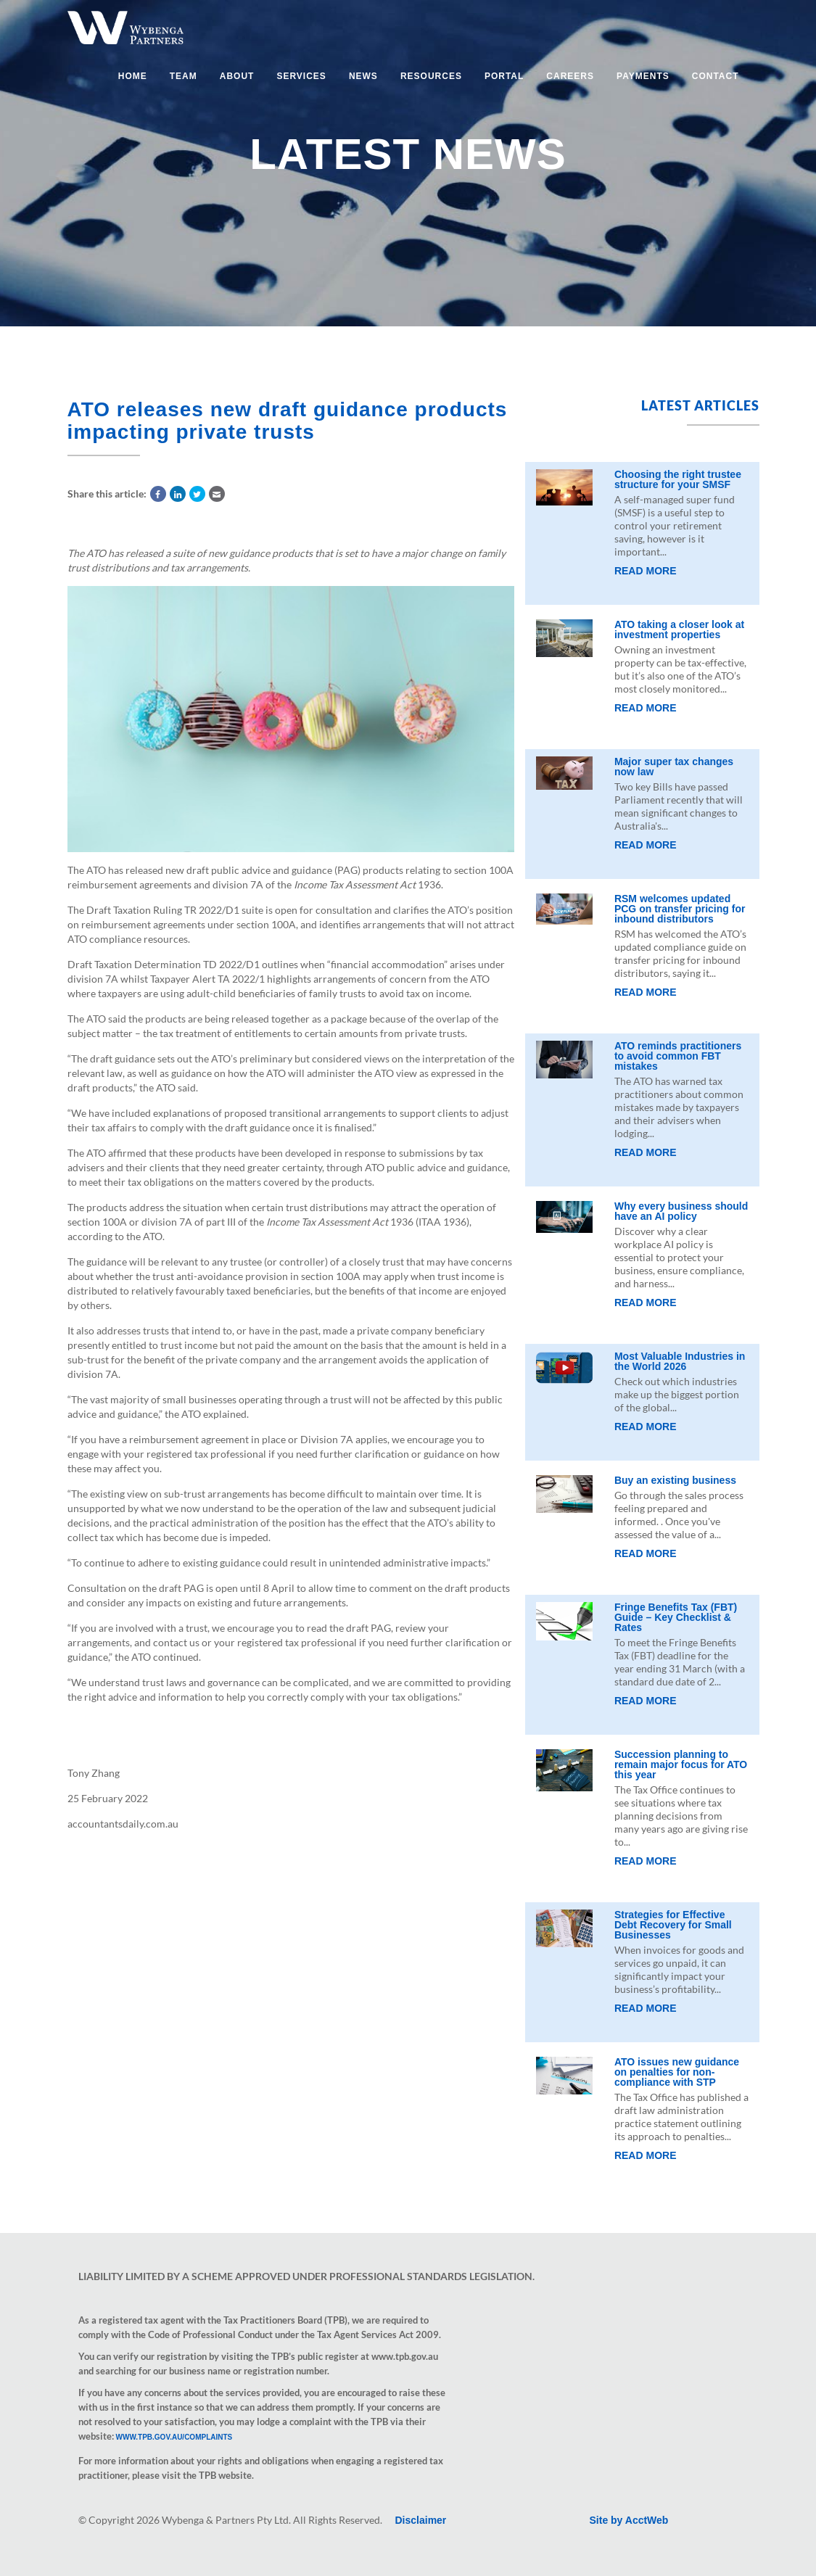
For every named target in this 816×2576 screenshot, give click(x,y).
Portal (504, 76)
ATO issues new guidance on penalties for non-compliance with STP (676, 2072)
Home (132, 76)
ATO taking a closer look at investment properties (679, 629)
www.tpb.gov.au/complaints (174, 2437)
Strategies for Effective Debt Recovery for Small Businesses (673, 1925)
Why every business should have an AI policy (681, 1211)
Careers (570, 76)
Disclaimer (421, 2520)
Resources (431, 76)
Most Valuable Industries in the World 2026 (679, 1361)
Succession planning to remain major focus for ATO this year (680, 1764)
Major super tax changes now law (673, 766)
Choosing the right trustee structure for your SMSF (677, 479)
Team (183, 76)
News (363, 76)
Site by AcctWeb (629, 2520)
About (237, 76)
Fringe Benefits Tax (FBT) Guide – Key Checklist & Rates (675, 1617)
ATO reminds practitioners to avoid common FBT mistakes (677, 1056)
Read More (645, 571)
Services (301, 76)
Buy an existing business (675, 1480)
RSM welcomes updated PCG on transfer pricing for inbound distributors (679, 909)
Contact (715, 76)
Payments (643, 76)
